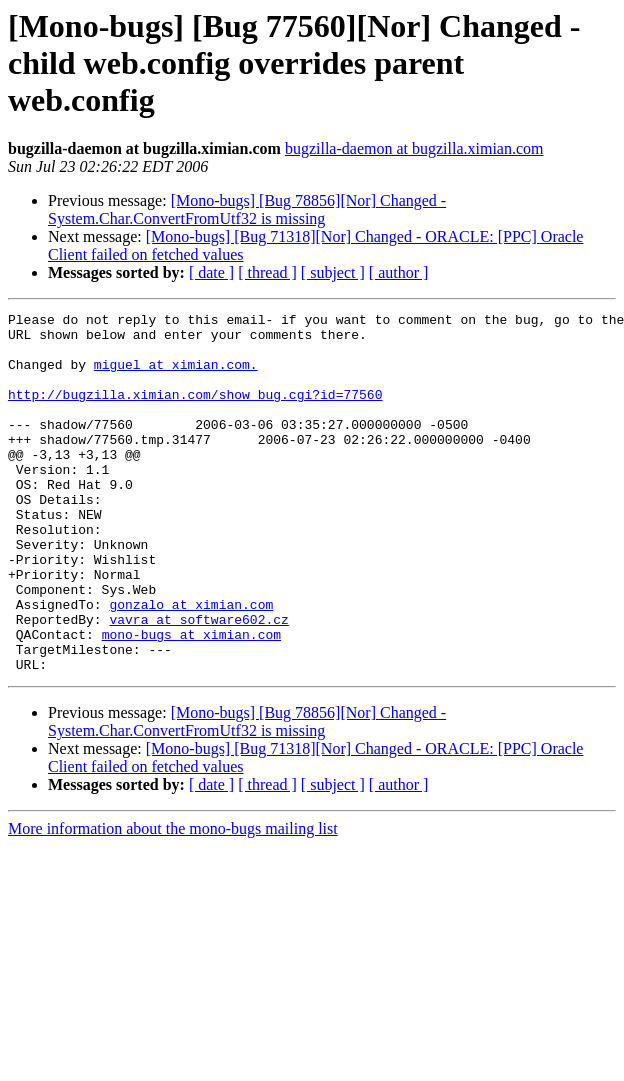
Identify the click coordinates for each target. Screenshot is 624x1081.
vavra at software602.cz (198, 682)
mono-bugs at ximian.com (191, 700)
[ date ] (211, 272)
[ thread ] (267, 272)
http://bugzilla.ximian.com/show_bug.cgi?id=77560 (195, 412)
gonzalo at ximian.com (191, 664)
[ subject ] (333, 272)
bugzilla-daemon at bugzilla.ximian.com (414, 148)
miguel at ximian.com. (176, 376)
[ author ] (399, 272)
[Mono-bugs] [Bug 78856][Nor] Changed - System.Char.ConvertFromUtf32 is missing (247, 209)
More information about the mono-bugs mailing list (173, 900)
